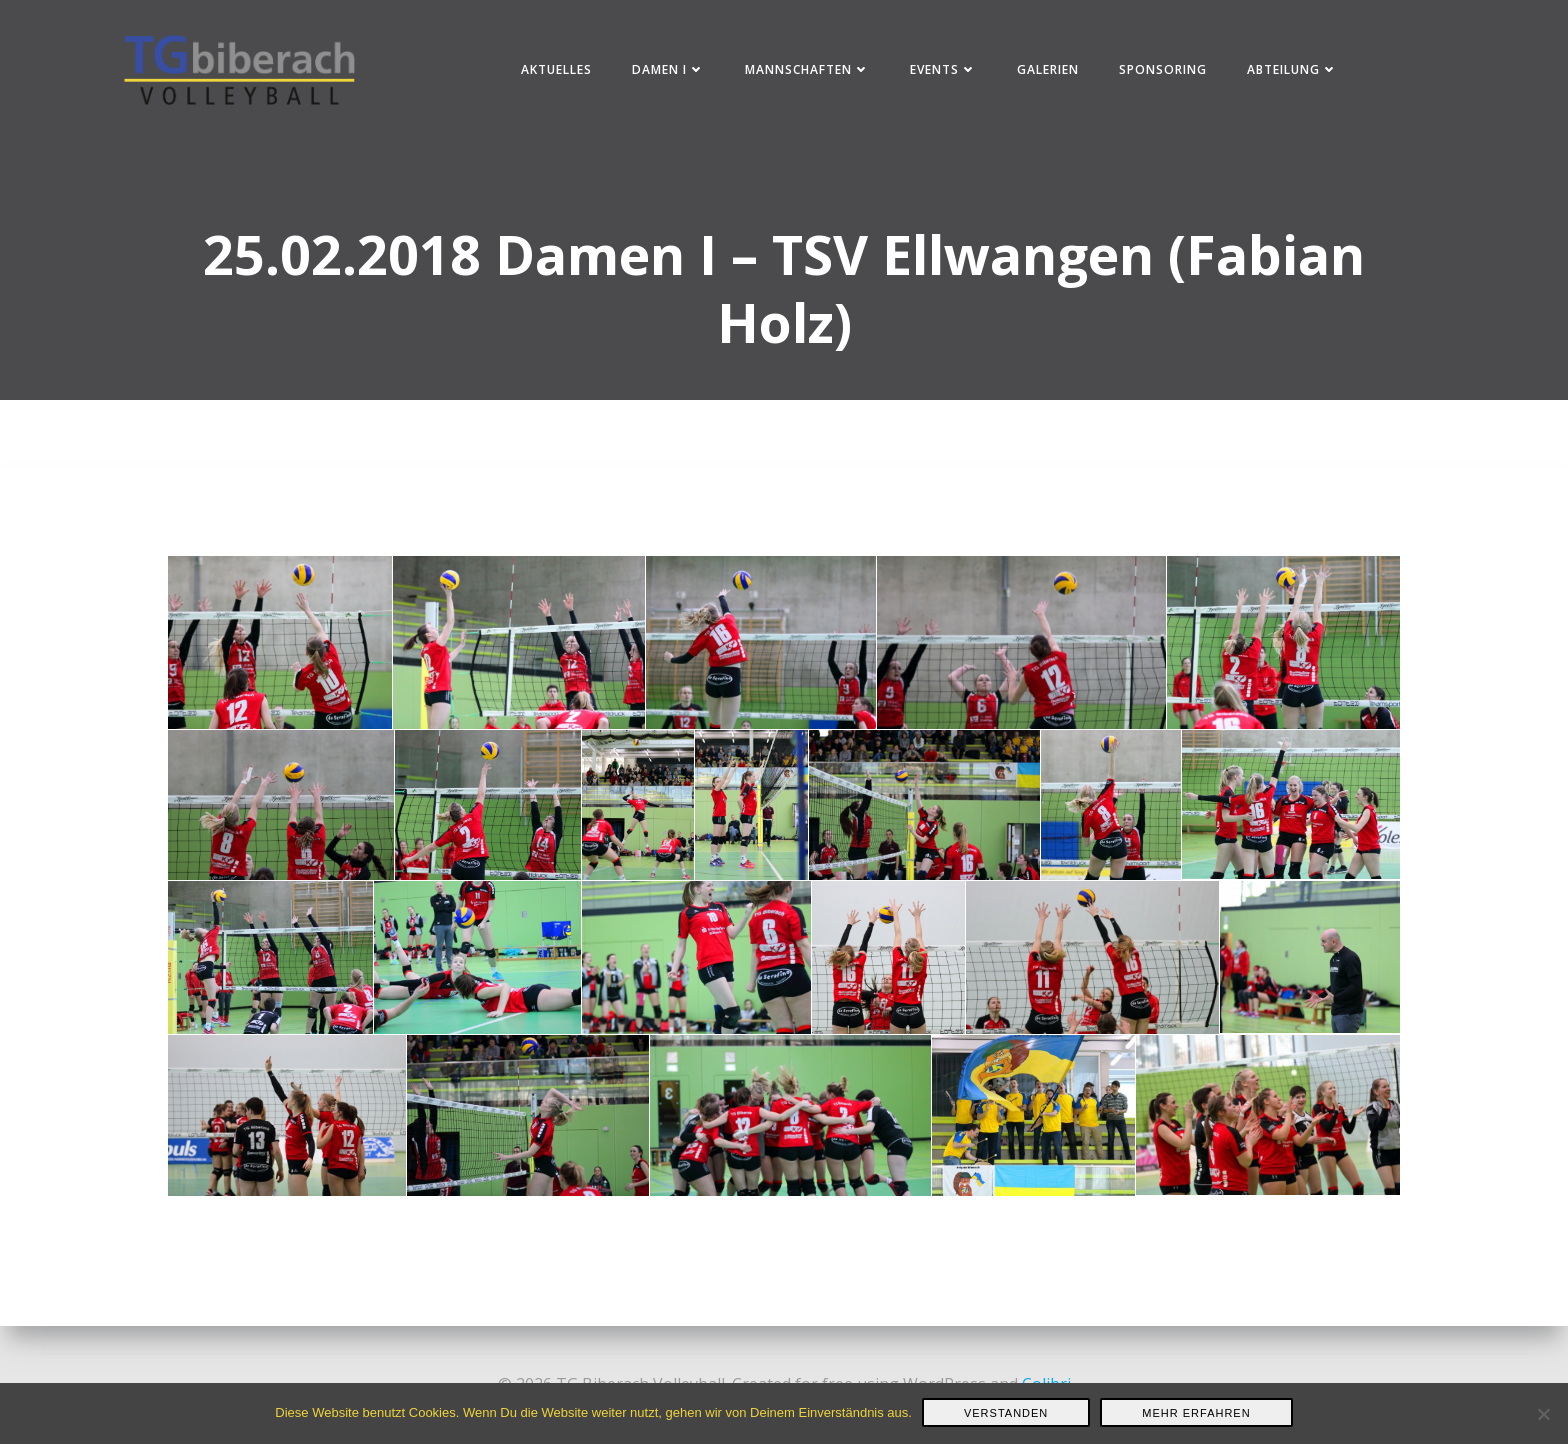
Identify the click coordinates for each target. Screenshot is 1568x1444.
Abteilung (1292, 69)
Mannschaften (807, 69)
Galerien (1048, 69)
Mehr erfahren (1196, 1413)
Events (943, 69)
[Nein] (1543, 1414)
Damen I (668, 69)
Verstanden (1006, 1413)
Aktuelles (556, 69)
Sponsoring (1163, 69)
